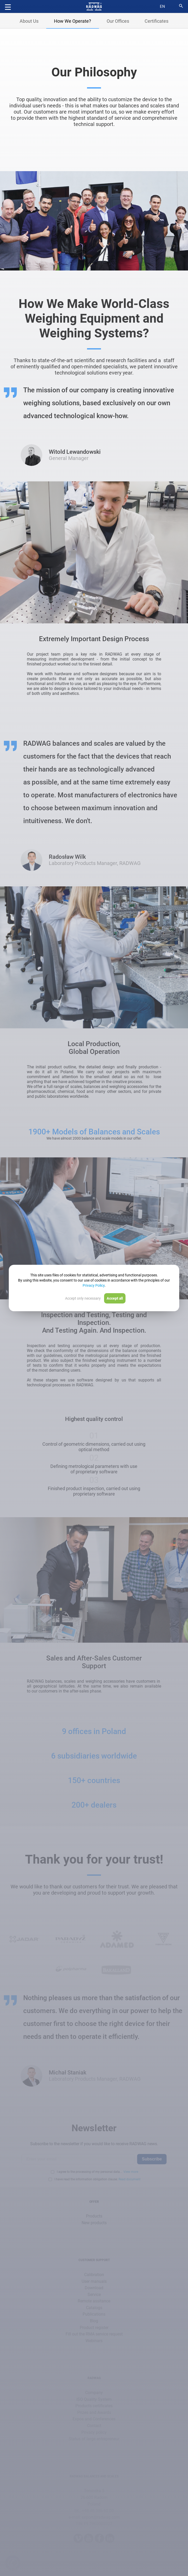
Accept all (115, 1298)
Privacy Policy (94, 1285)
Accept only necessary (83, 1298)
